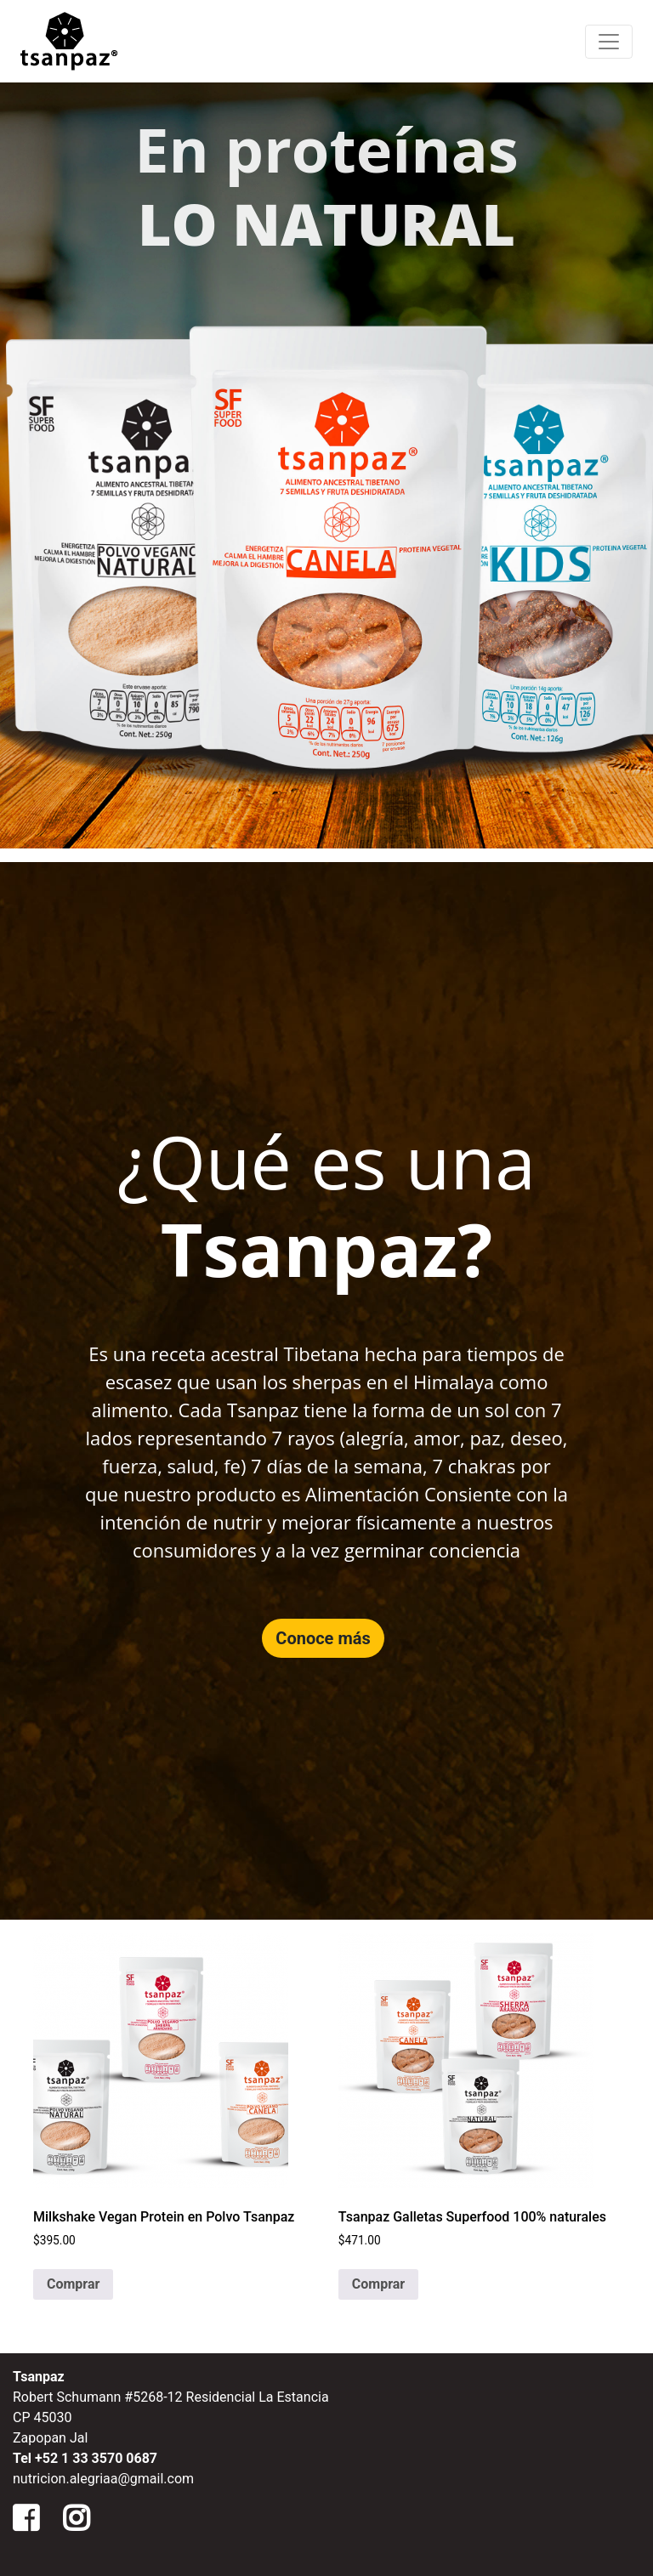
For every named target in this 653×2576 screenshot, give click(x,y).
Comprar (73, 2284)
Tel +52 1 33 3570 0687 (85, 2458)
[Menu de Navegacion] (609, 42)
